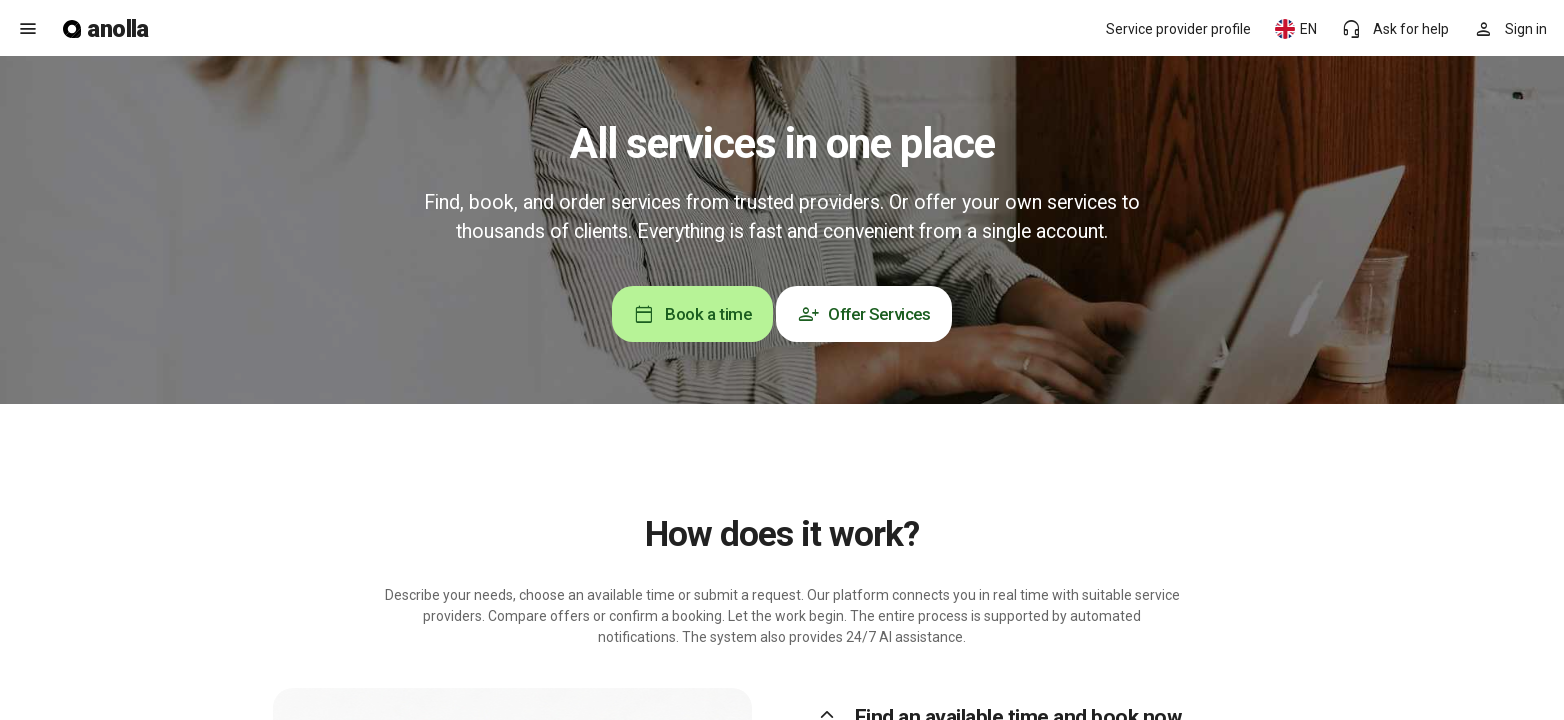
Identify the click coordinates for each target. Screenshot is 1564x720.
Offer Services (864, 314)
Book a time (692, 314)
